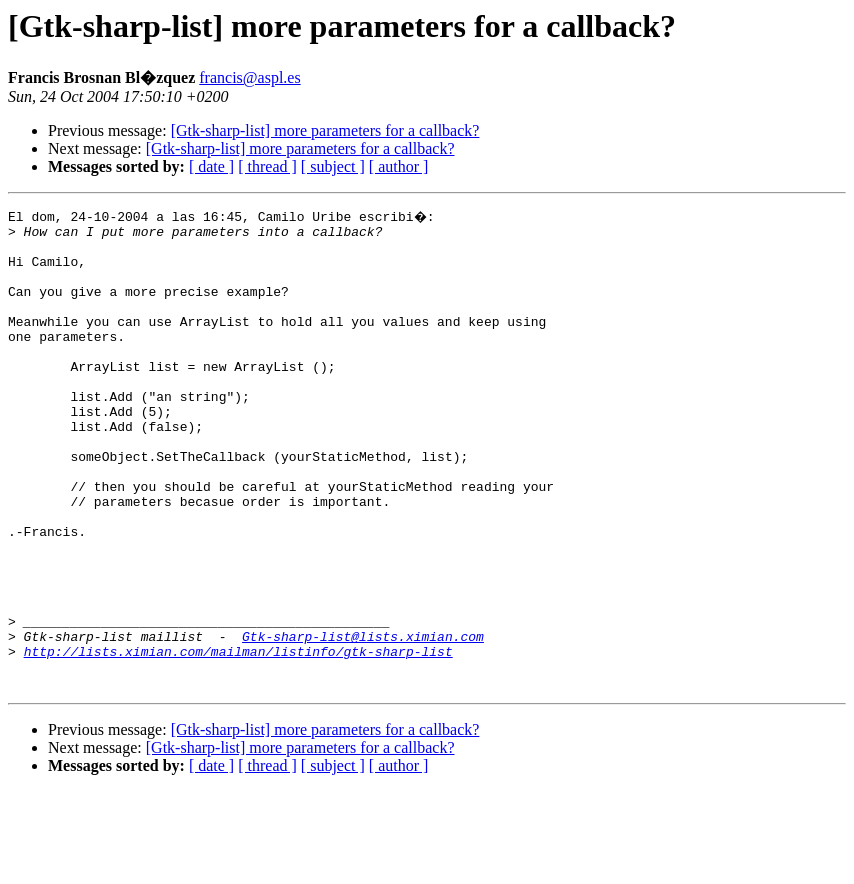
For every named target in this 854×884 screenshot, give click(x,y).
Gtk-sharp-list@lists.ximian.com (363, 720)
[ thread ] (267, 166)
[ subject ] (333, 166)
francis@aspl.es (249, 77)
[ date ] (211, 166)
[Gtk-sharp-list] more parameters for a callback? (325, 130)
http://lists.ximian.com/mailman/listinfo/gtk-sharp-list (238, 738)
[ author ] (399, 166)
